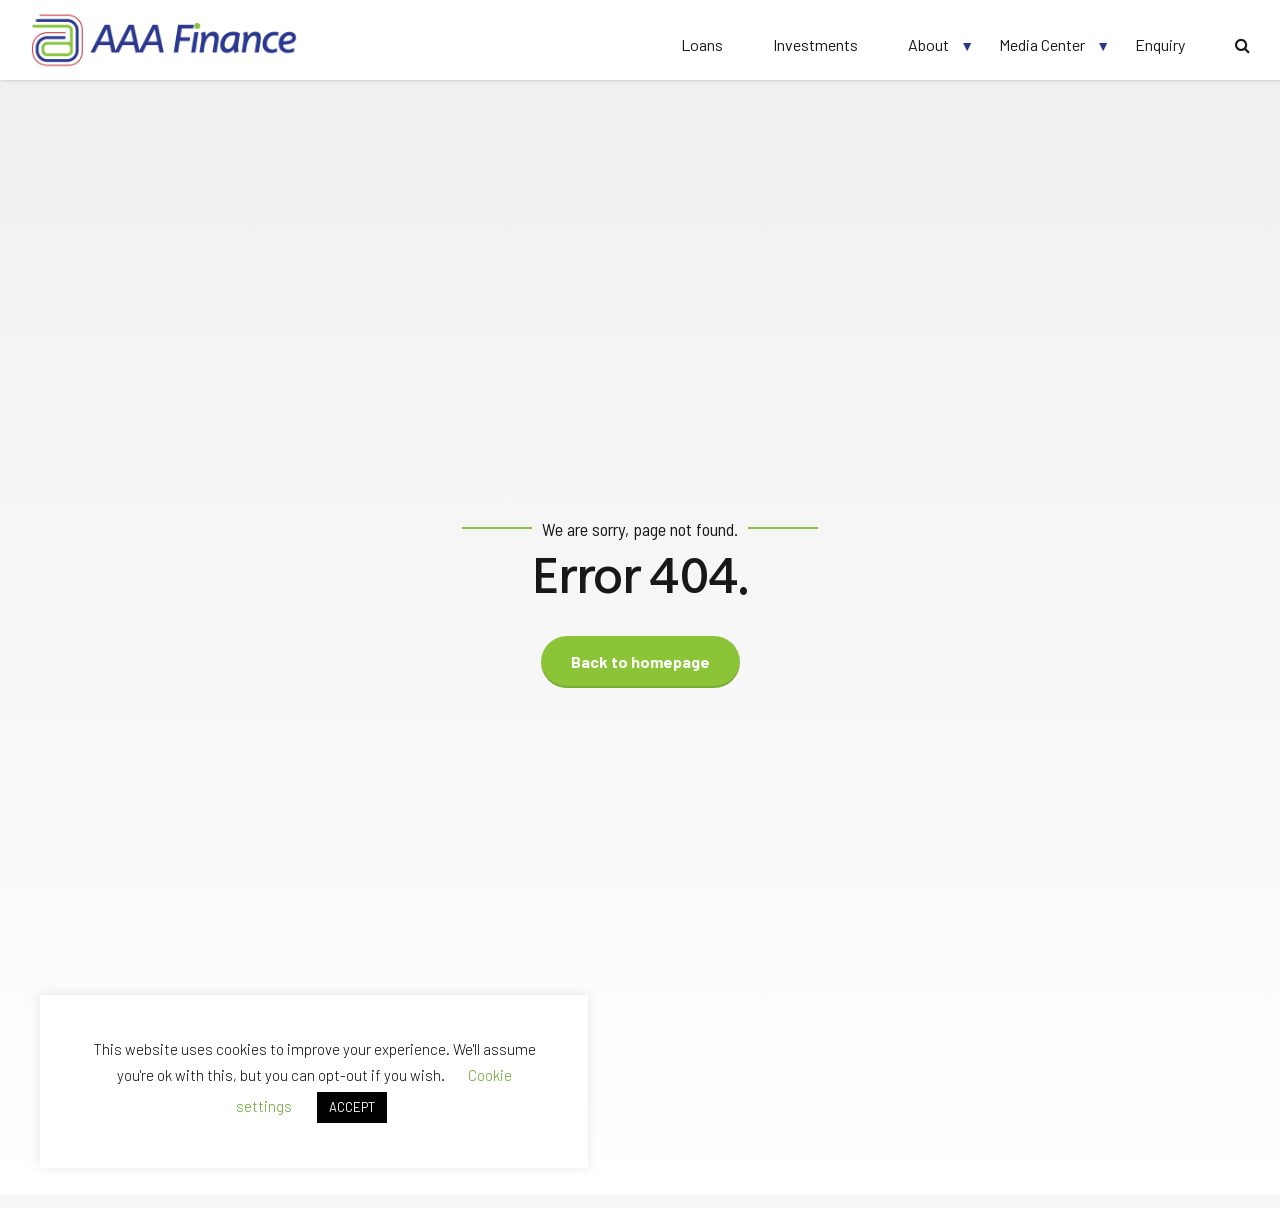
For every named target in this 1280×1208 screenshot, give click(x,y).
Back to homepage (640, 661)
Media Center (1042, 44)
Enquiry (1160, 44)
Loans (702, 44)
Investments (815, 44)
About (928, 44)
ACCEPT (352, 1107)
